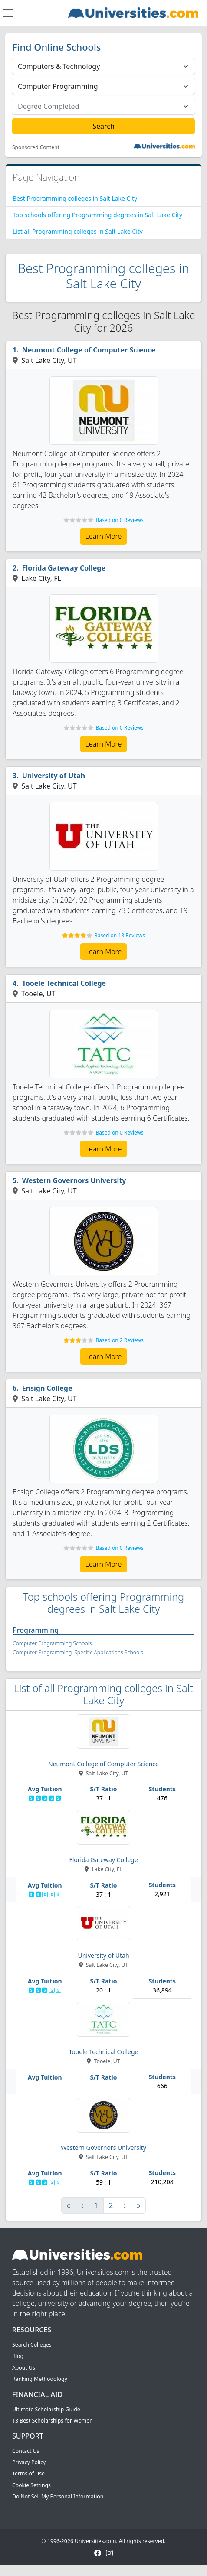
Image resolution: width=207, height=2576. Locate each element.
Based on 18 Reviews (119, 935)
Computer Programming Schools (52, 1643)
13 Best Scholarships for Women (52, 2420)
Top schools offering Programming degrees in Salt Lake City (97, 215)
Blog (17, 2356)
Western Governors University (74, 1180)
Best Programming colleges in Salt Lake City (75, 198)
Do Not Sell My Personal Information (57, 2496)
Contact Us (25, 2451)
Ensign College (47, 1388)
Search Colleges (32, 2344)
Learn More (103, 536)
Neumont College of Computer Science (88, 350)
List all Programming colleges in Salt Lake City (78, 231)
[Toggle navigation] (8, 13)
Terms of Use (28, 2473)
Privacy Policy (29, 2462)
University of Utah (53, 775)
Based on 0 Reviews (119, 520)
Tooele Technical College (64, 983)
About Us (23, 2367)
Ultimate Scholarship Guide (46, 2409)
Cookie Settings (31, 2485)
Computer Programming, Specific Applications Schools (78, 1652)
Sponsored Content (35, 147)
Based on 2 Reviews (119, 1340)
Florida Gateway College (63, 568)
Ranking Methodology (39, 2379)
